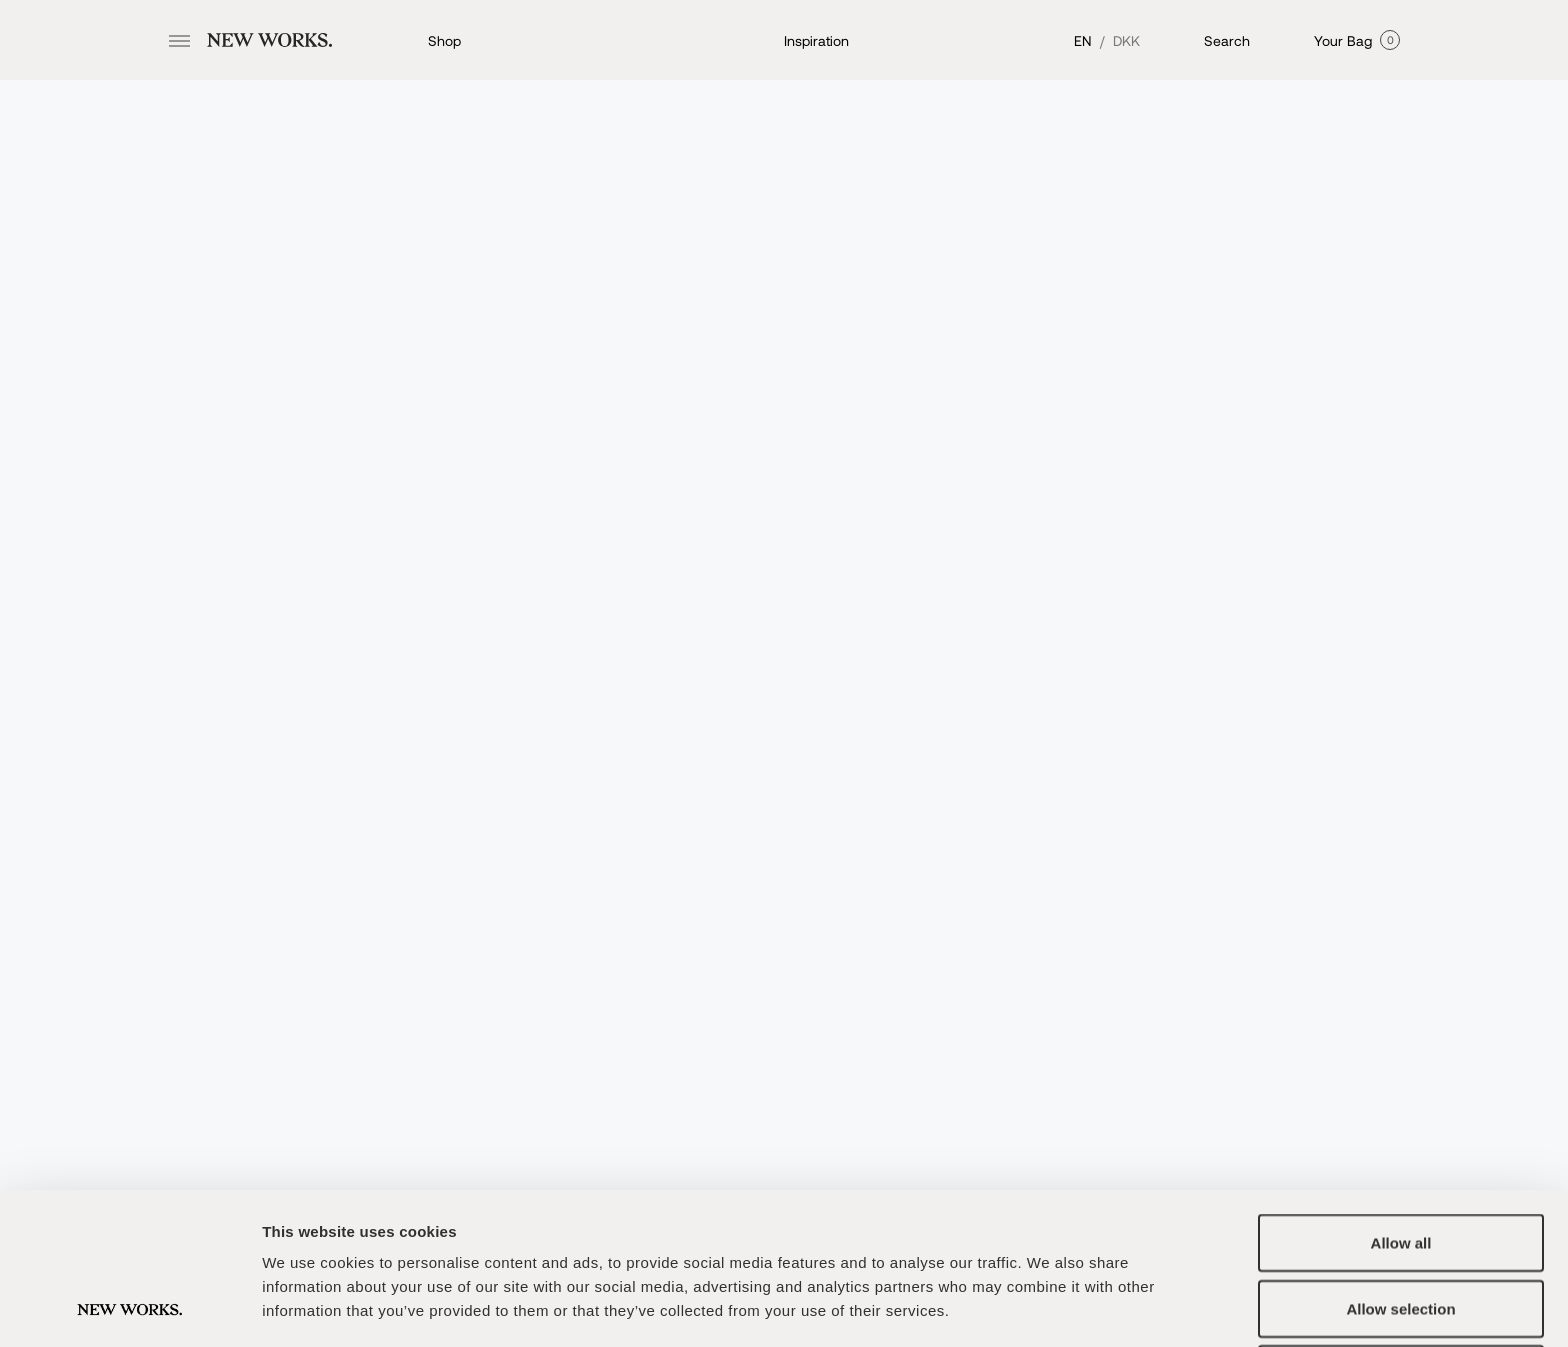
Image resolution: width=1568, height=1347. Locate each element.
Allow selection (1400, 1166)
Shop (444, 40)
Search (1227, 40)
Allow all (1401, 1100)
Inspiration (816, 40)
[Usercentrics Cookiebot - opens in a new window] (129, 1308)
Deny (1401, 1231)
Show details (1049, 1307)
